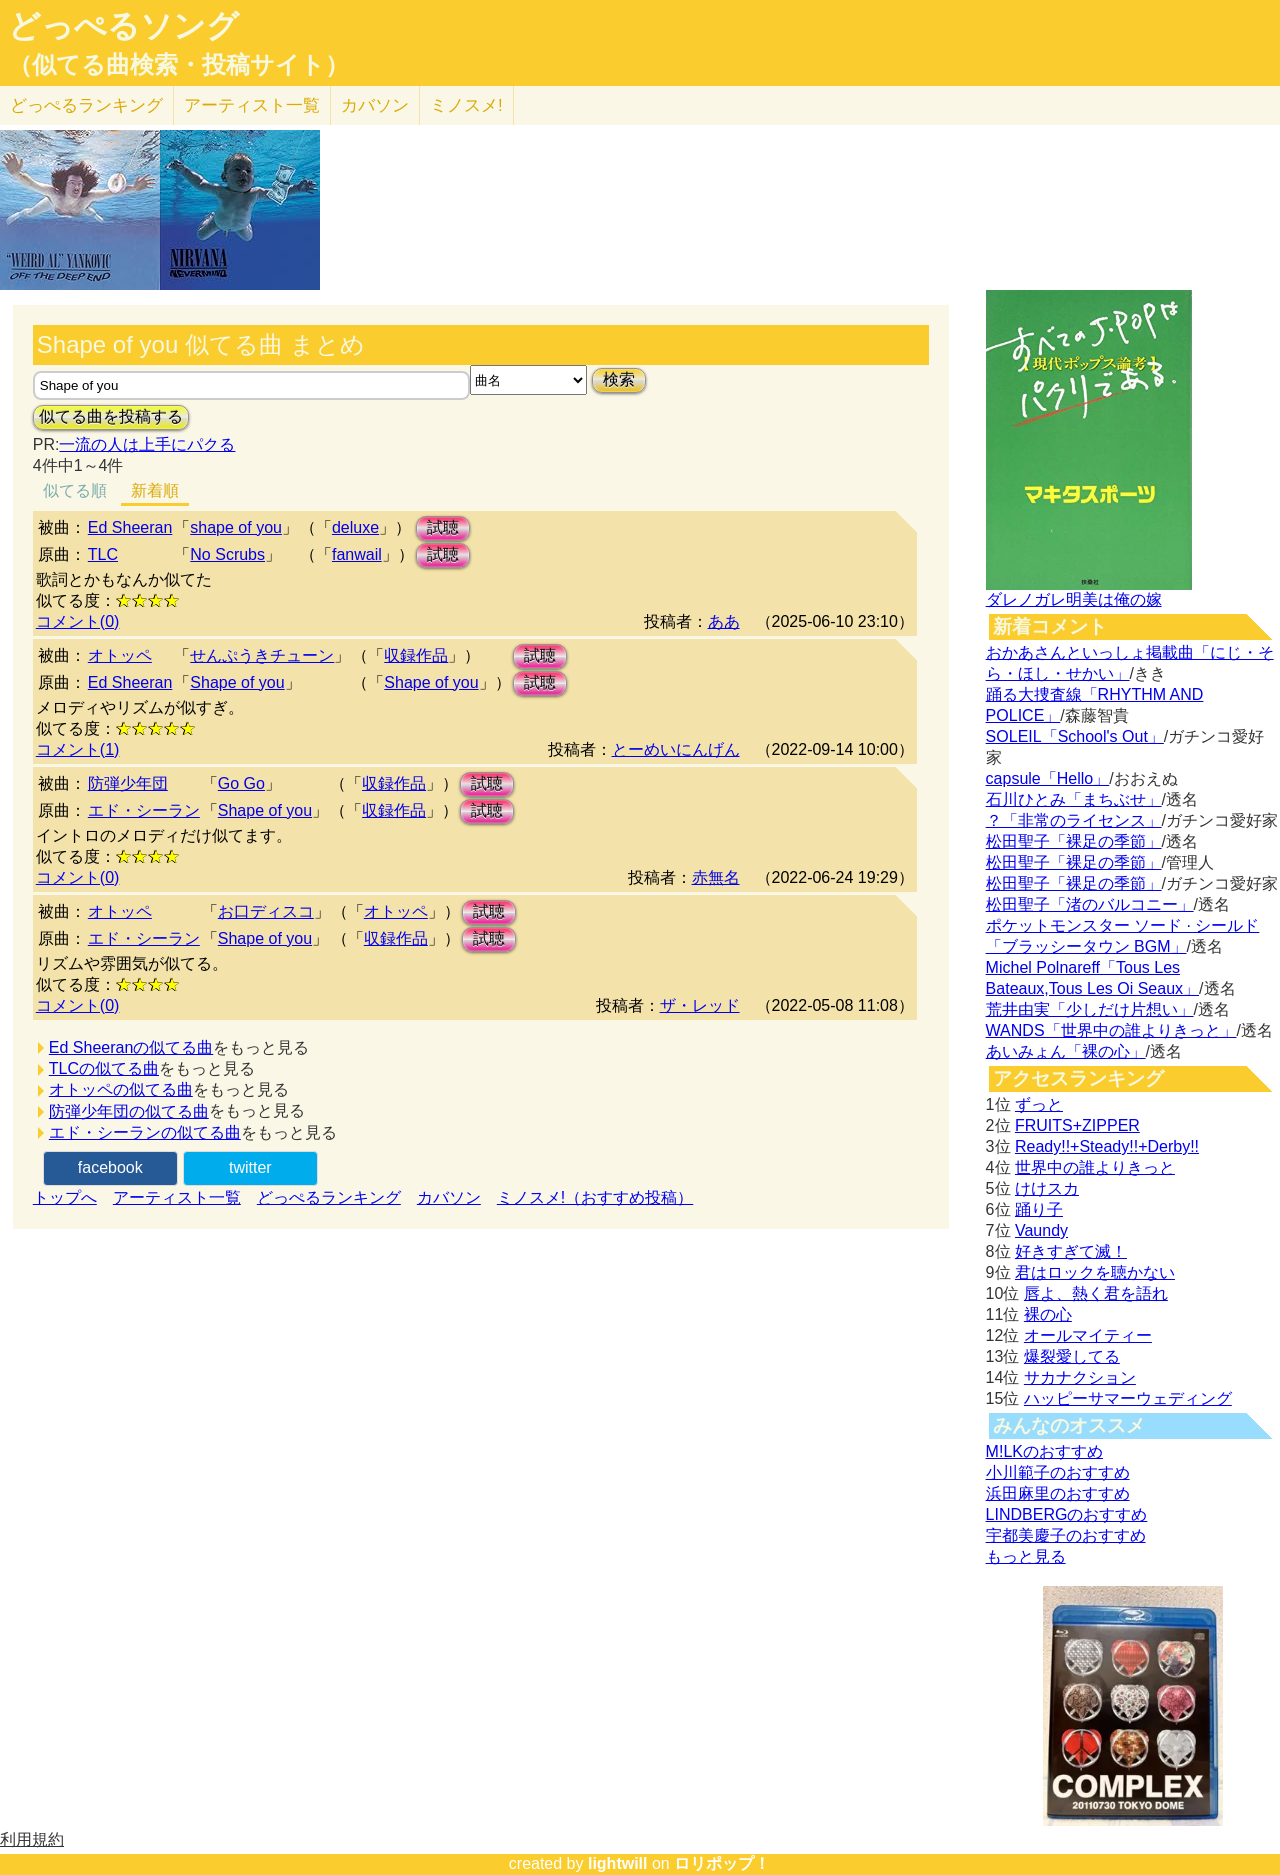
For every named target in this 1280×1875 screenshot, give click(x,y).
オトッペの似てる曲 (121, 1089)
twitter (250, 1167)
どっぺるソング (123, 26)
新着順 (155, 490)
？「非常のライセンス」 (1074, 820)
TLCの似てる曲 (104, 1068)
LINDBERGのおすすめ (1067, 1514)
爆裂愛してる (1072, 1356)
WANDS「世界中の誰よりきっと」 (1111, 1030)
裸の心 (1048, 1314)
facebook (110, 1167)
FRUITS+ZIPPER (1077, 1125)
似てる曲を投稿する (111, 416)
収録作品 (416, 655)
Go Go (241, 783)
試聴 (443, 527)
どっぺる (86, 105)
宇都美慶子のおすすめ (1066, 1535)
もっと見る (1026, 1556)
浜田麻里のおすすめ (1058, 1493)
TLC (103, 554)
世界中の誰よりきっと (1095, 1167)
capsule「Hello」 (1048, 778)
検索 (619, 379)
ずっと (1039, 1104)
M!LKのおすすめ (1044, 1451)
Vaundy (1041, 1230)
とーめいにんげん (676, 749)
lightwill (618, 1863)
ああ (724, 621)
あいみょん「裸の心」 (1066, 1051)
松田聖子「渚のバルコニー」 (1090, 904)
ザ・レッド (700, 1005)
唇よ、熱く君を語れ (1096, 1293)
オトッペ (120, 655)
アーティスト (252, 105)
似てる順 (75, 490)
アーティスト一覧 (177, 1197)
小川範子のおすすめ (1058, 1472)
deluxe (355, 527)
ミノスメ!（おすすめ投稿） (595, 1197)
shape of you (236, 527)
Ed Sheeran (130, 527)
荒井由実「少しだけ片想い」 (1090, 1009)
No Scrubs (227, 554)
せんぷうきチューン (262, 655)
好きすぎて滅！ (1071, 1251)
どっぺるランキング (329, 1197)
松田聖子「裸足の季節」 (1074, 841)
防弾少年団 (128, 783)
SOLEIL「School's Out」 (1075, 736)
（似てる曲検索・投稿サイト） (178, 65)
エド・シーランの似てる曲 (145, 1132)
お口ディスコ (266, 911)
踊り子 (1039, 1209)
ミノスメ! (466, 105)
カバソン (375, 105)
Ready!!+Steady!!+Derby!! (1107, 1146)
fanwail (357, 554)
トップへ (65, 1197)
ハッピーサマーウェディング (1128, 1398)
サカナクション (1080, 1377)
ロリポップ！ (722, 1863)
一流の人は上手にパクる (147, 444)
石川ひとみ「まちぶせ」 (1074, 799)
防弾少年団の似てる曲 (129, 1111)
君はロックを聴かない (1095, 1272)
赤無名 (716, 877)
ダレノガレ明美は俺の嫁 (1074, 599)
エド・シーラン (144, 810)
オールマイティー (1088, 1335)
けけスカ (1047, 1188)
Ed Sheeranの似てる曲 (131, 1047)
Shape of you (237, 682)
